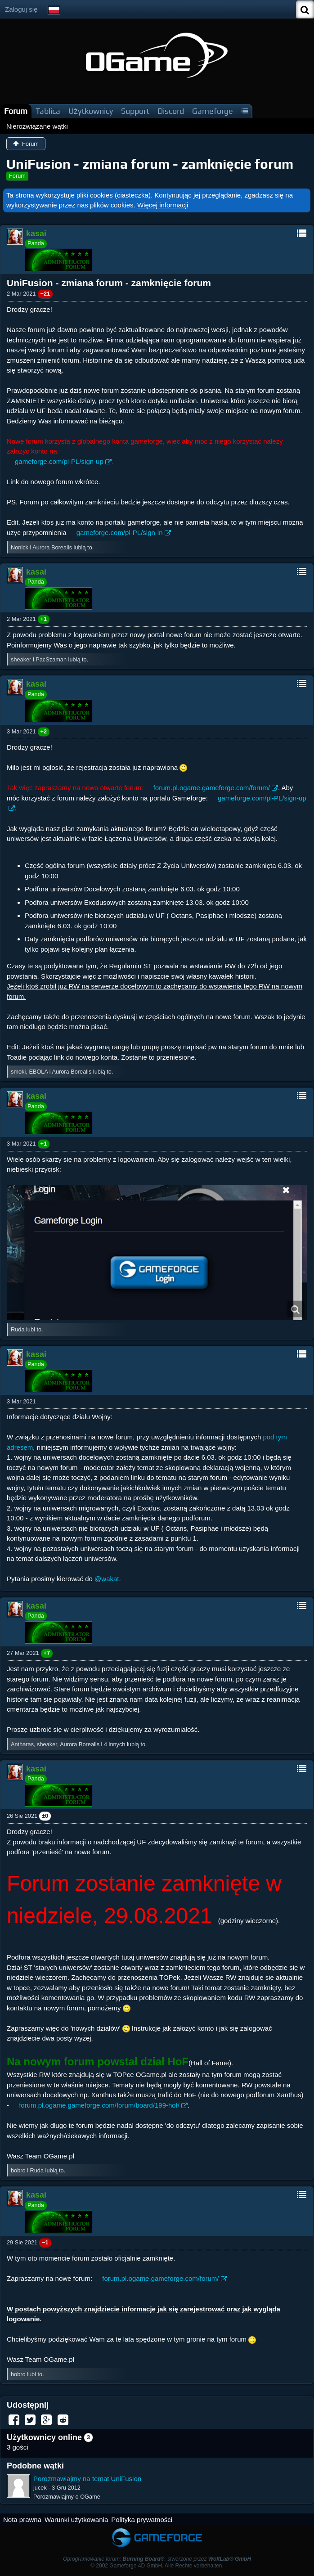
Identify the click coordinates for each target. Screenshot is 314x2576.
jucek (40, 2487)
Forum (15, 111)
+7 (47, 1653)
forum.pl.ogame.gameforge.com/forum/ (211, 787)
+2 (43, 731)
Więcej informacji (162, 205)
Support (135, 111)
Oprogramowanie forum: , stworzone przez (157, 2559)
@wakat (106, 1578)
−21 (45, 293)
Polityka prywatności (141, 2519)
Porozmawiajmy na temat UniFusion (87, 2478)
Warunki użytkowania (76, 2519)
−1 (45, 2242)
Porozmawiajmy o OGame (66, 2496)
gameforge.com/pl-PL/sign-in (119, 532)
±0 (45, 1815)
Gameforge (212, 111)
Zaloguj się (21, 9)
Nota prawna (22, 2519)
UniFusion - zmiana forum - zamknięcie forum (149, 164)
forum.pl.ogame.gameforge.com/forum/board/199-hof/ (99, 2105)
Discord (170, 111)
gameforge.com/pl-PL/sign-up (59, 461)
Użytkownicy (90, 111)
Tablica (48, 111)
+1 (43, 619)
